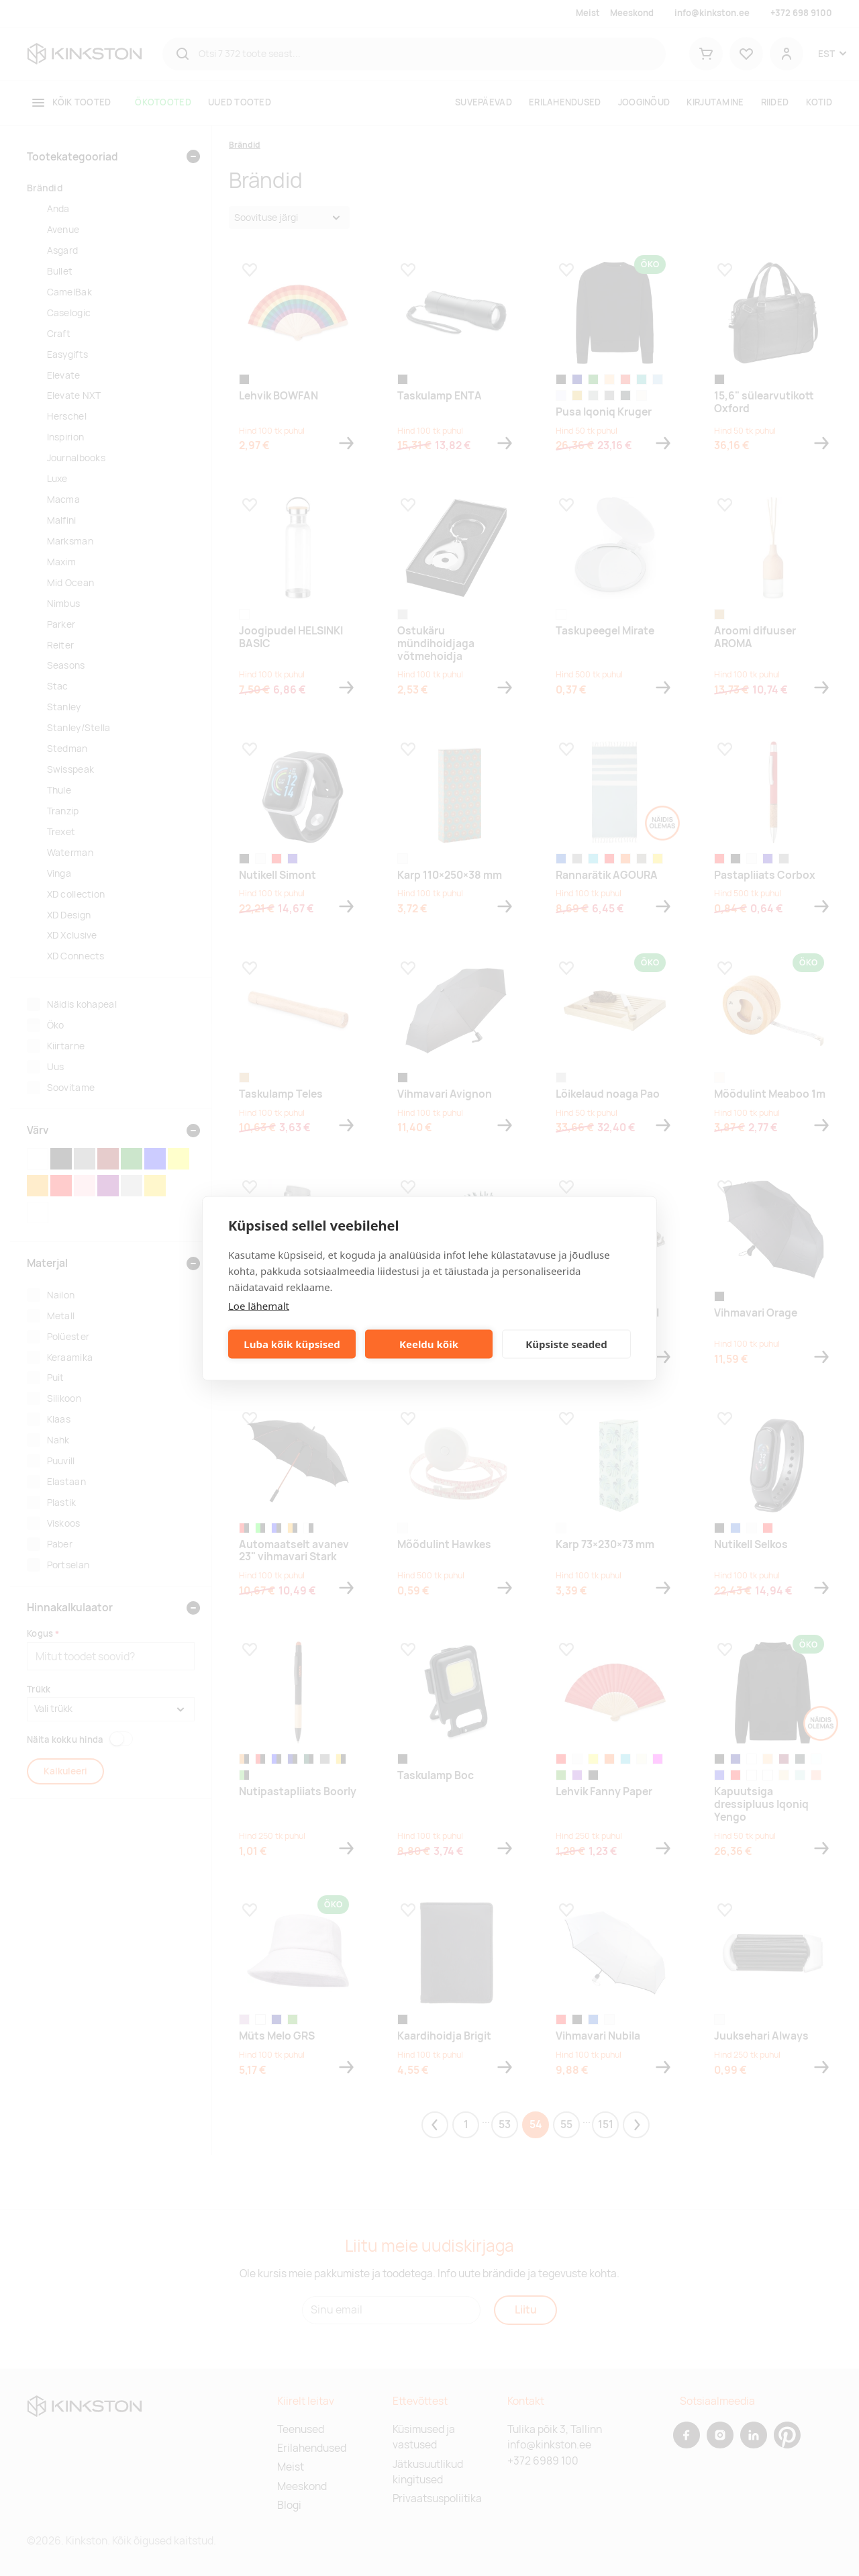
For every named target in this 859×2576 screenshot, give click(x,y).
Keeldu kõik (428, 1344)
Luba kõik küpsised (292, 1344)
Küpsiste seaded (566, 1344)
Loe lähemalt (258, 1305)
